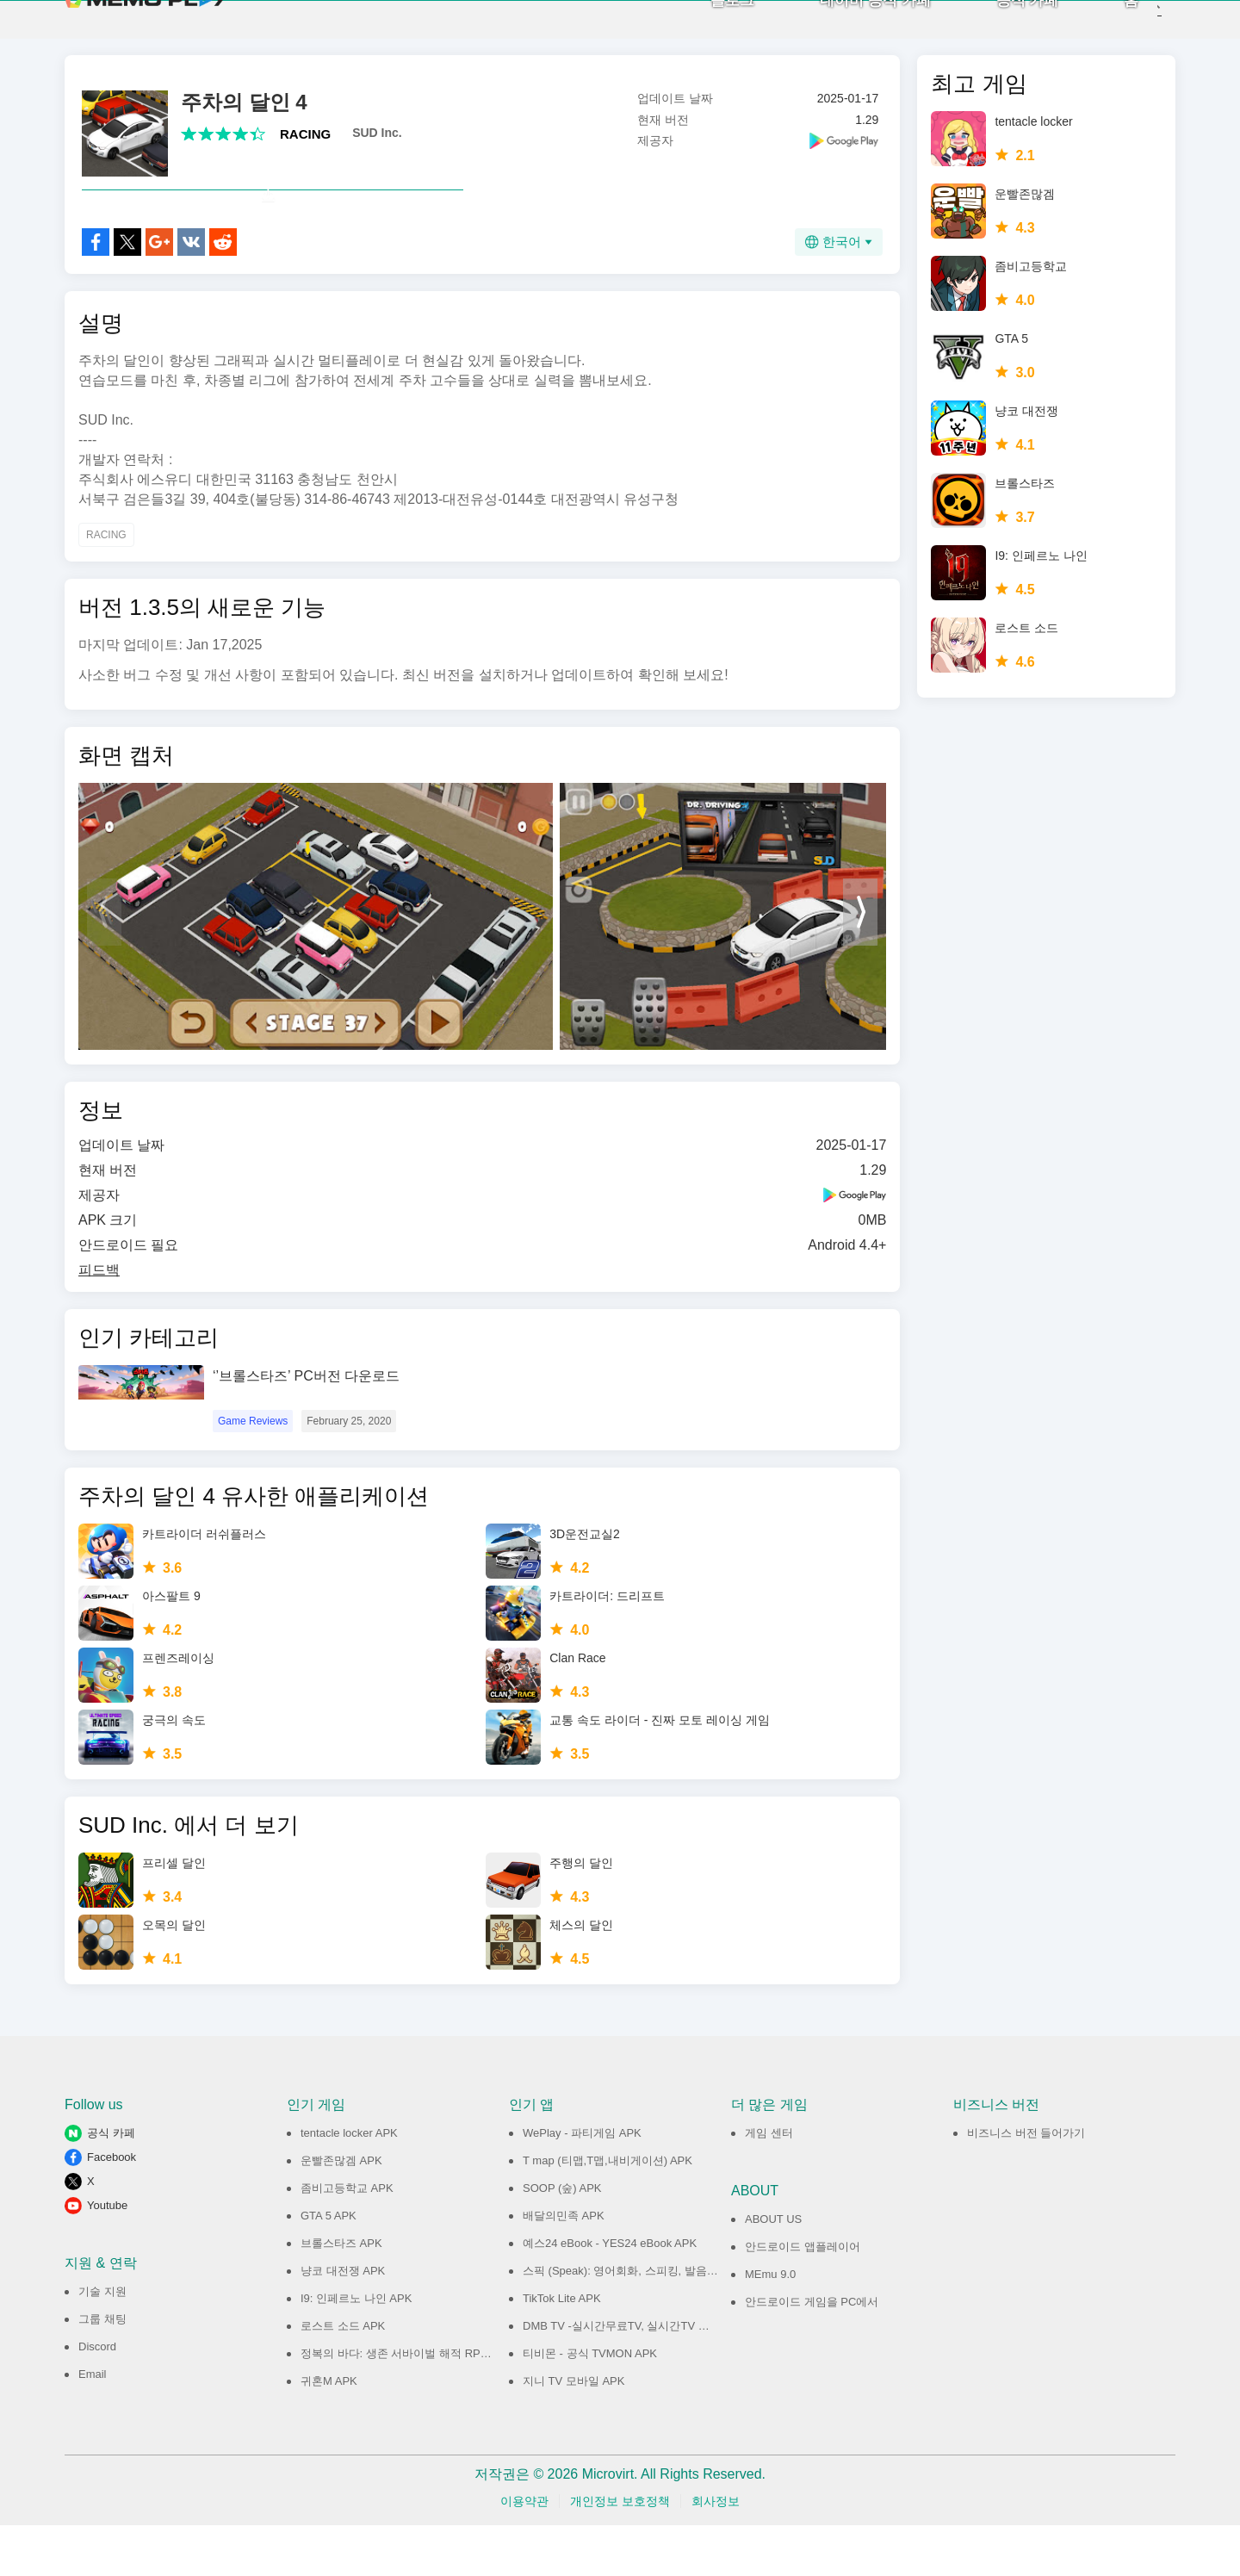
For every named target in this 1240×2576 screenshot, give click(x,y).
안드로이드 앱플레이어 (802, 2297)
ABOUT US (773, 2269)
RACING (305, 147)
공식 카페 (999, 26)
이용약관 (524, 2552)
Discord (97, 2397)
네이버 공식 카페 (847, 26)
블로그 (705, 26)
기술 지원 (102, 2342)
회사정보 (715, 2552)
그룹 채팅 (102, 2369)
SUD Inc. (377, 145)
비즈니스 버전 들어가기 (1026, 2183)
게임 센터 (769, 2183)
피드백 (99, 1320)
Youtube (107, 2256)
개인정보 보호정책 (620, 2552)
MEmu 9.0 (770, 2324)
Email (92, 2424)
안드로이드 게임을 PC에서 (811, 2352)
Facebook (111, 2207)
